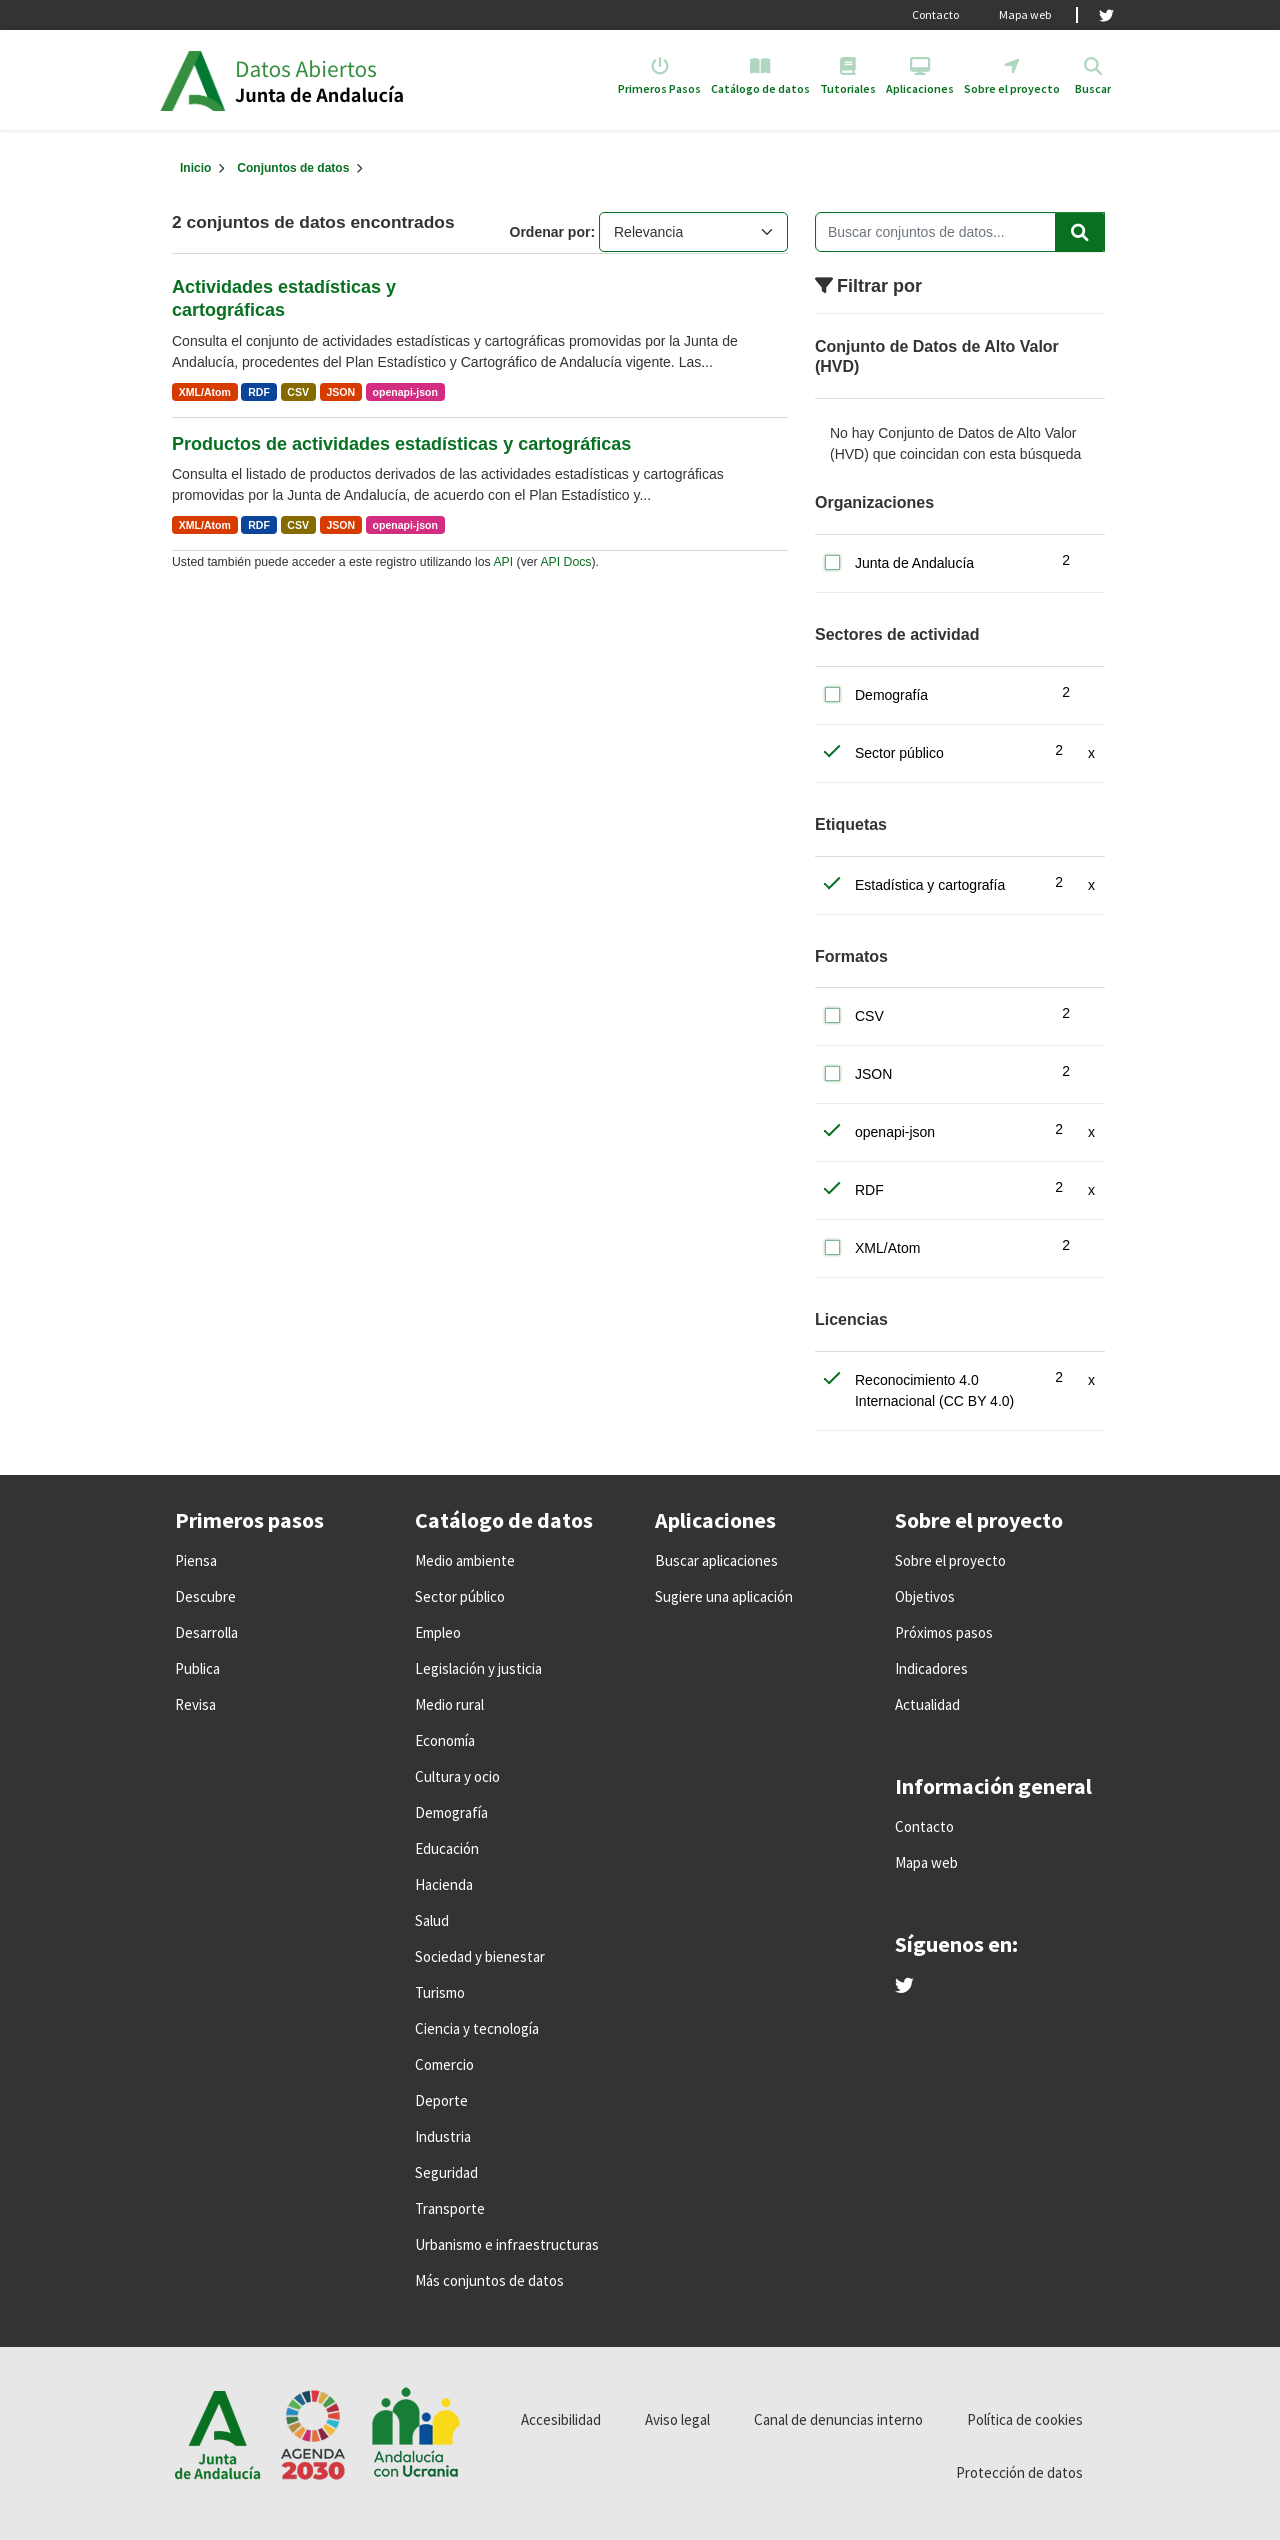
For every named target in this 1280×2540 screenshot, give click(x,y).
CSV (298, 392)
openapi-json (405, 392)
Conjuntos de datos (293, 168)
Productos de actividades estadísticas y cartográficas (401, 444)
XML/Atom (205, 392)
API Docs (565, 562)
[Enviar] (1080, 232)
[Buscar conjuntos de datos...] (960, 232)
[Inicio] (195, 168)
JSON (340, 392)
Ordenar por (550, 232)
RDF (259, 392)
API (503, 562)
